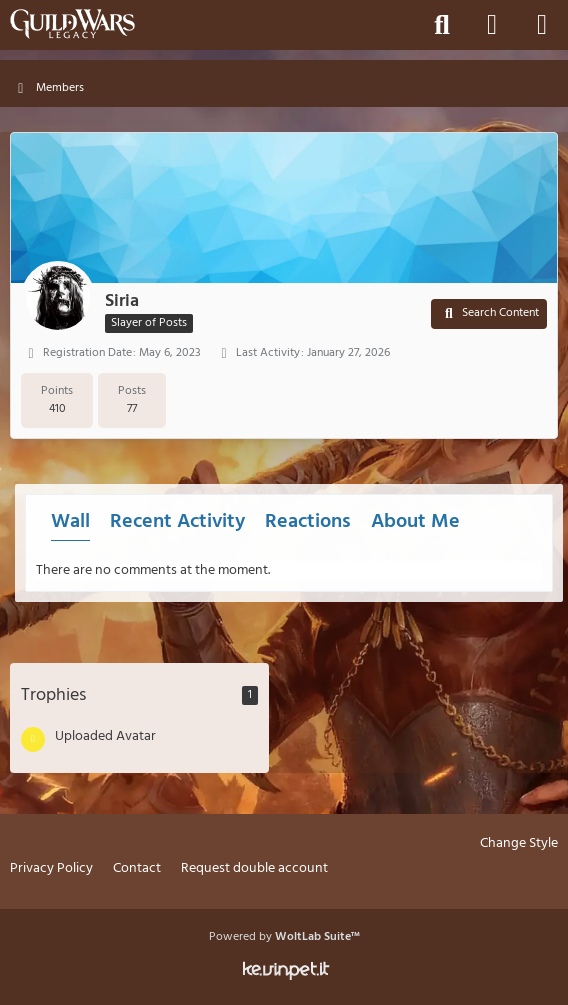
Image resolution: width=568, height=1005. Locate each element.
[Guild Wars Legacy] (72, 24)
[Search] (442, 25)
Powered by (284, 937)
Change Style (519, 844)
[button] (489, 314)
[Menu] (542, 25)
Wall (70, 522)
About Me (415, 522)
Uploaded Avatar (105, 736)
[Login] (492, 25)
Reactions (308, 522)
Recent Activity (177, 522)
